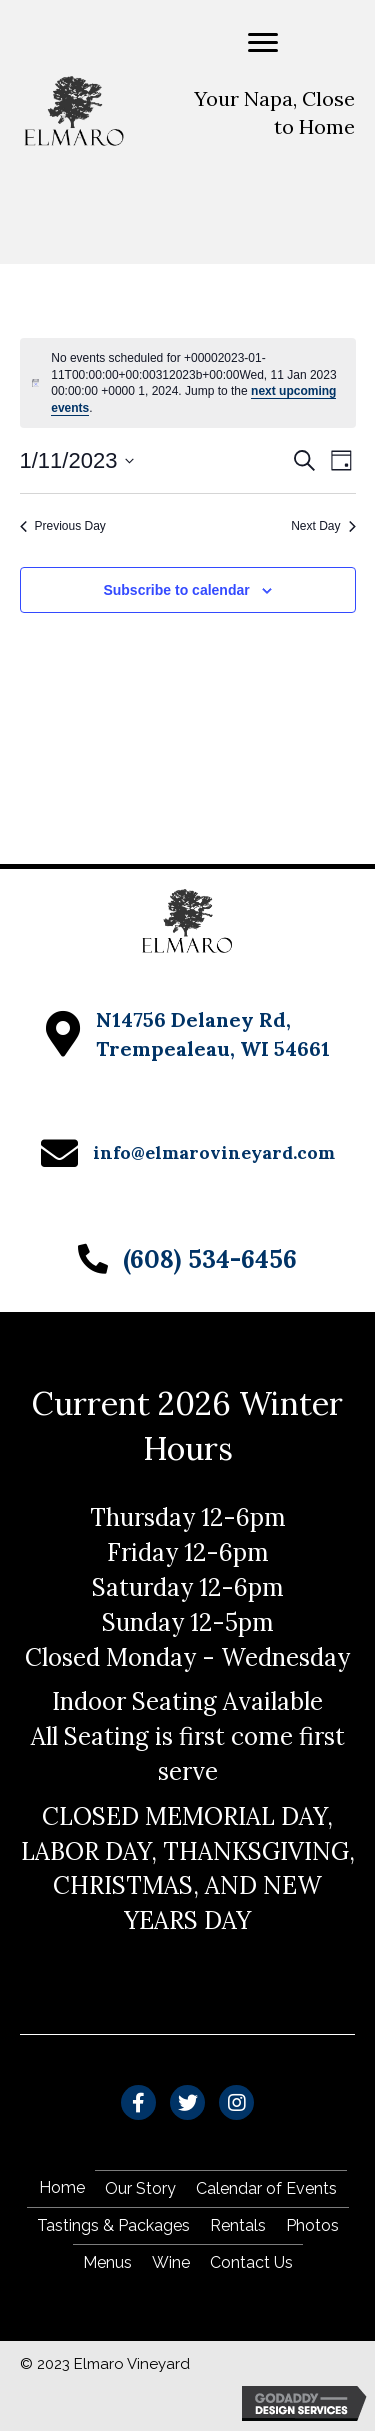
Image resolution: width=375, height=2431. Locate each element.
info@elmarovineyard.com (214, 1152)
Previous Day (63, 526)
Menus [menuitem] (107, 2262)
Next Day (323, 526)
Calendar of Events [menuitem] (266, 2188)
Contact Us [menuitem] (251, 2262)
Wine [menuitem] (171, 2262)
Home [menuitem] (62, 2187)
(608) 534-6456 (210, 1259)
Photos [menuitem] (312, 2225)
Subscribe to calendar (176, 590)
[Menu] (263, 43)
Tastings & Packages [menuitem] (113, 2225)
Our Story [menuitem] (140, 2188)
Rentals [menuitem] (238, 2225)
